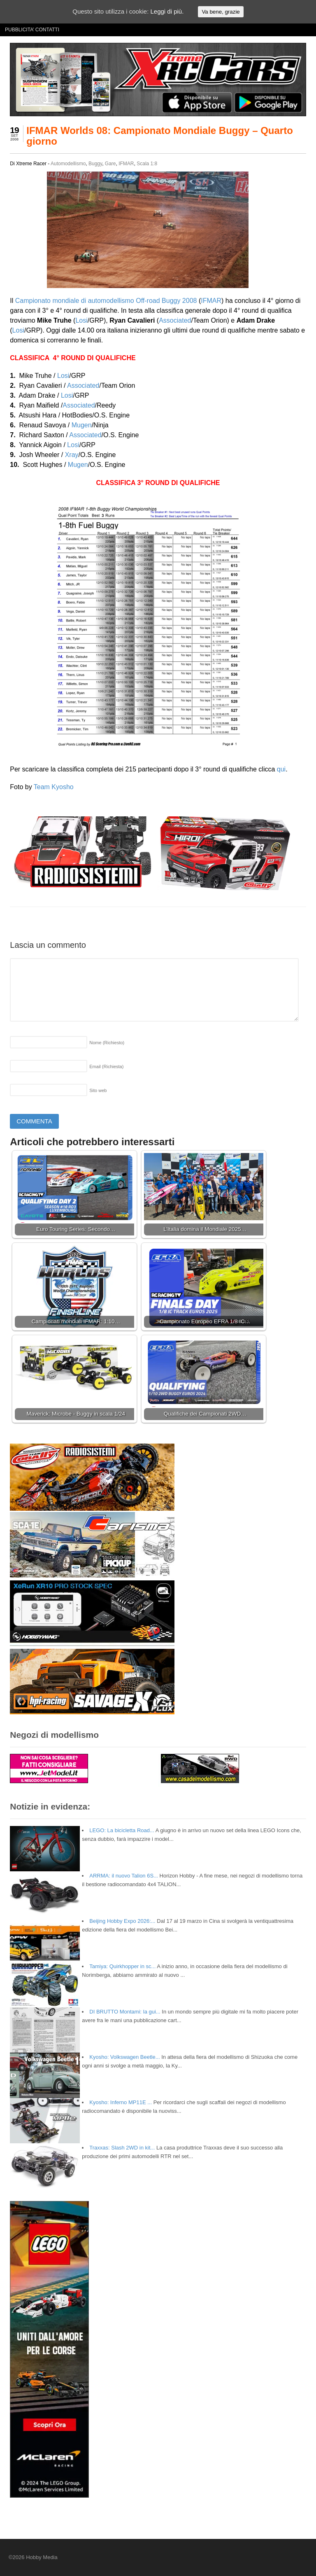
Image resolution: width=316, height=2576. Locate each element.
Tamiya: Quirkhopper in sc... (122, 1966)
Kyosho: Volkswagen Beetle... (124, 2057)
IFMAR (126, 163)
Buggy (95, 163)
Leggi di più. (167, 11)
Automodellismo (68, 163)
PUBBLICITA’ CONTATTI (32, 30)
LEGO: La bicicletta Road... (121, 1830)
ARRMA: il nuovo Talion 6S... (123, 1876)
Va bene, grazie (220, 12)
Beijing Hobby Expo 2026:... (122, 1921)
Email (106, 1066)
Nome (106, 1042)
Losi (81, 320)
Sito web (98, 1090)
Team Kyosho (54, 786)
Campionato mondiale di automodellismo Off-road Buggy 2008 (106, 300)
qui (281, 769)
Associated (175, 320)
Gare (110, 163)
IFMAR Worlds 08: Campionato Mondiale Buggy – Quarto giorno (159, 136)
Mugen (82, 425)
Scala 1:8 (147, 163)
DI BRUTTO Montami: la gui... (124, 2012)
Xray (72, 454)
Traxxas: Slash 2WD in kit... (122, 2148)
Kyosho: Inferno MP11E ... (120, 2102)
